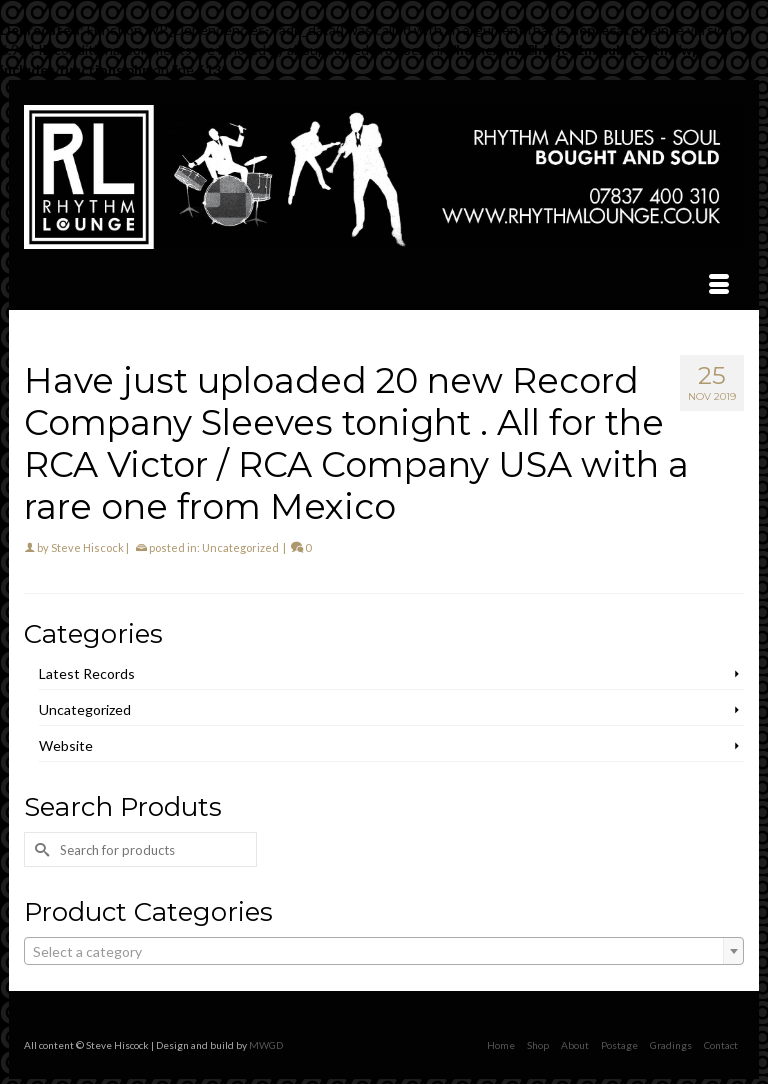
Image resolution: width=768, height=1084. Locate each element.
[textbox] (384, 952)
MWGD (266, 1045)
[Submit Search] (39, 849)
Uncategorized (240, 547)
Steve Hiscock (87, 547)
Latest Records (87, 673)
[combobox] (384, 951)
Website (66, 745)
